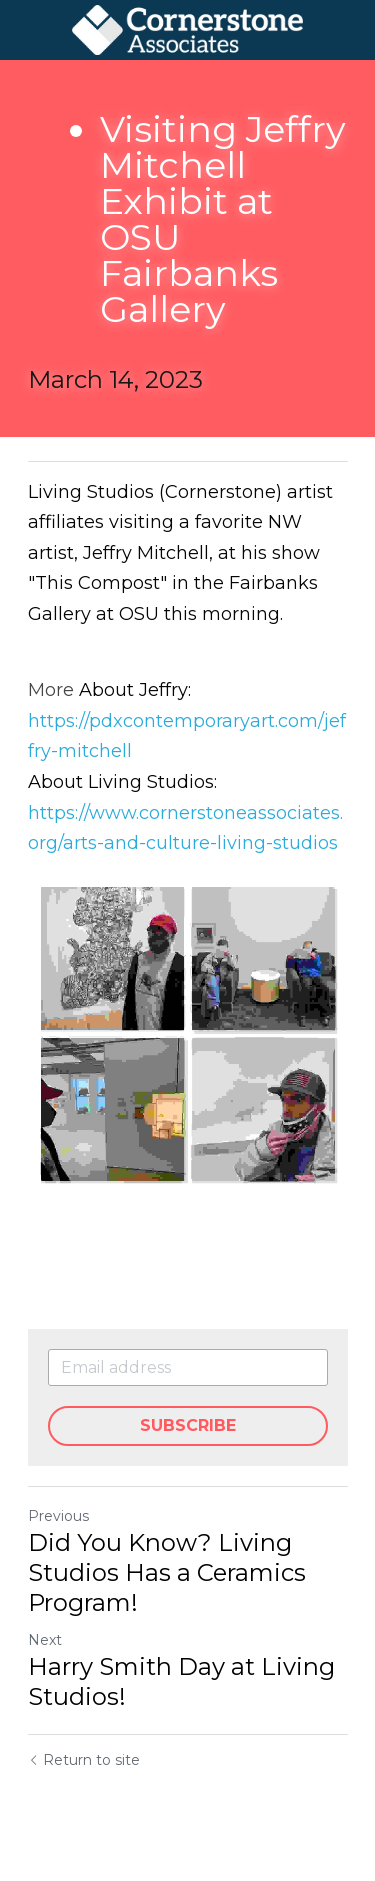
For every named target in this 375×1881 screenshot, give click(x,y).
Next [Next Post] (45, 1640)
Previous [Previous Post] (58, 1516)
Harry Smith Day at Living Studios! (181, 1681)
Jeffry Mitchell (146, 553)
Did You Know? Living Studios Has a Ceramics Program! (167, 1572)
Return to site (84, 1760)
